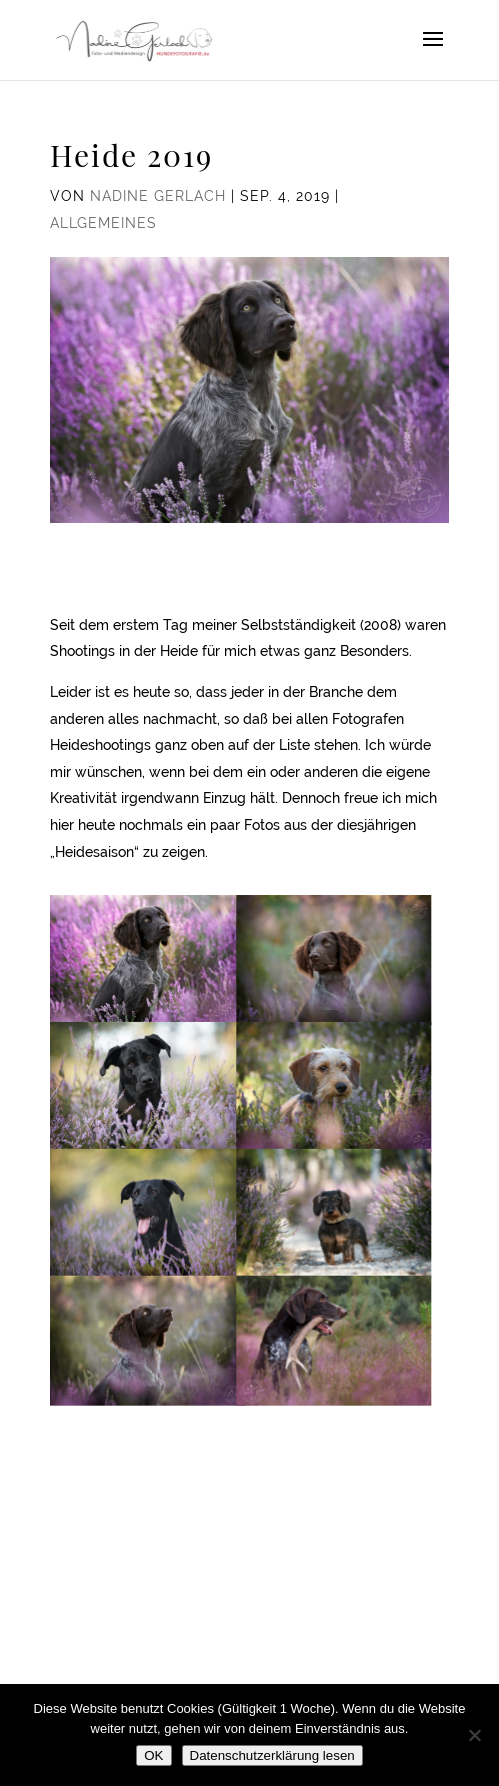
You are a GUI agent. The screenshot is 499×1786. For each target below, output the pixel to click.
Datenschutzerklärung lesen (272, 1755)
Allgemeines (103, 223)
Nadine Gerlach (158, 196)
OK (153, 1755)
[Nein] (474, 1735)
